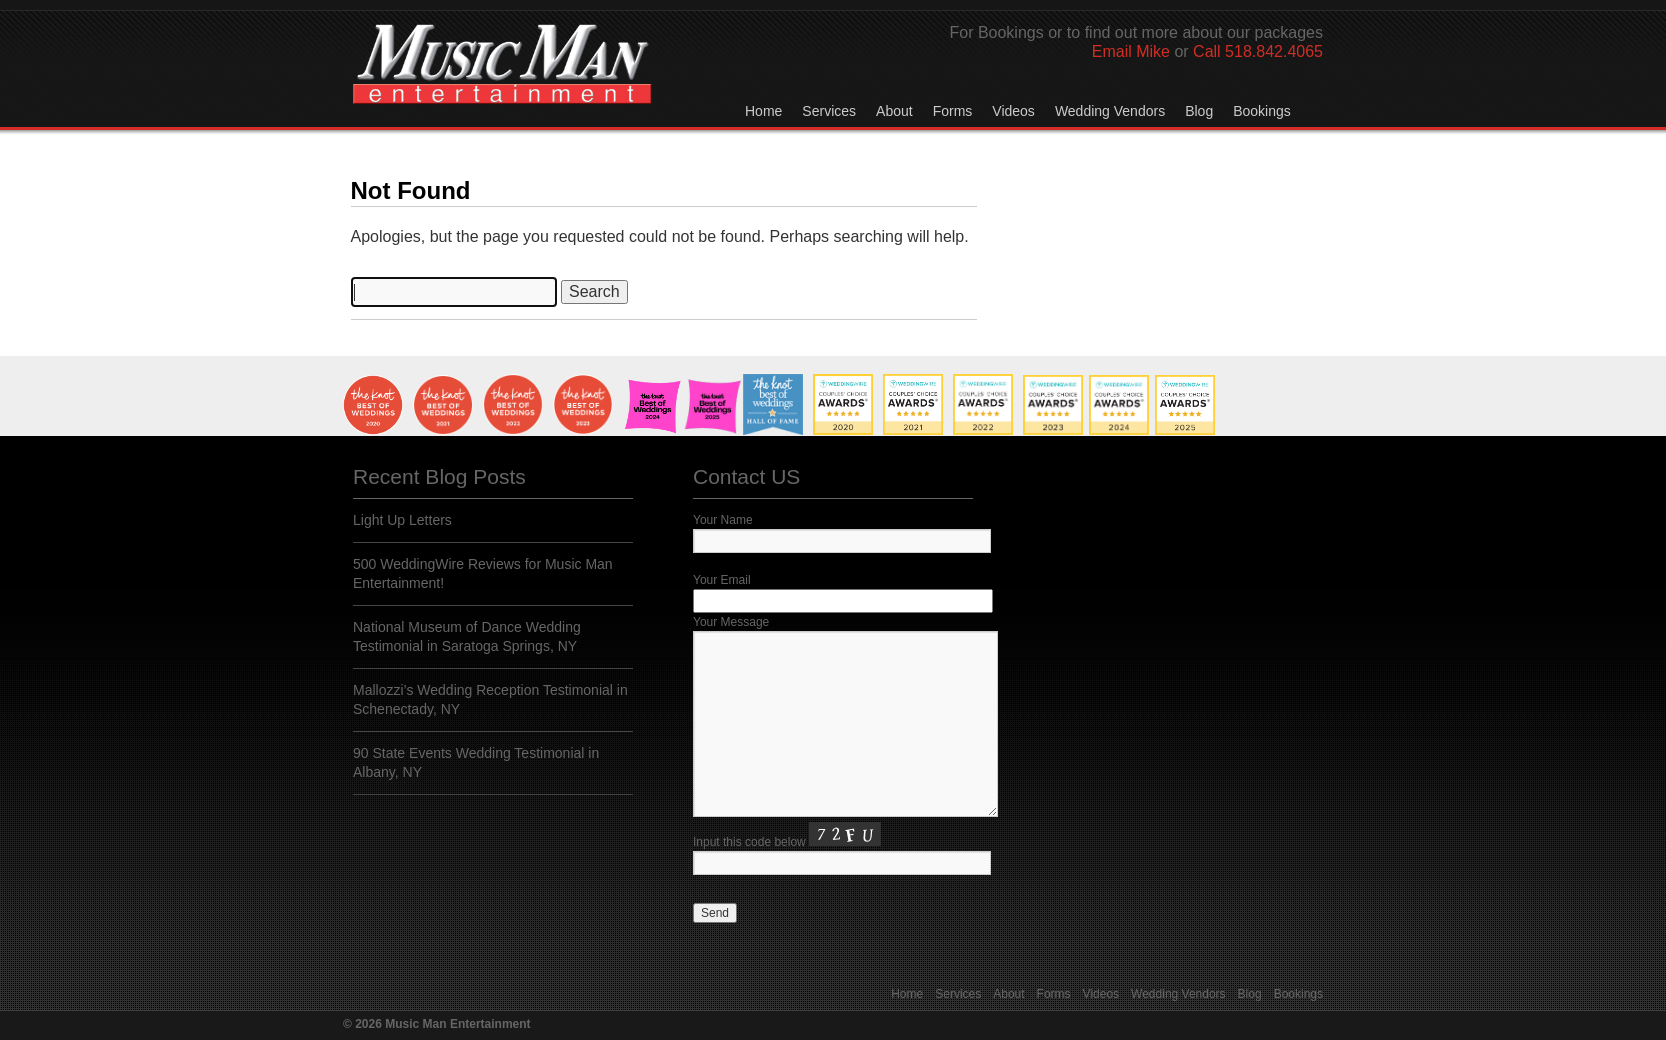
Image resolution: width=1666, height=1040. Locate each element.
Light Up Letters (402, 520)
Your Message (731, 622)
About (894, 111)
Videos (1013, 111)
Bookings (1262, 111)
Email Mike (1131, 51)
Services (829, 111)
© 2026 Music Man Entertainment (437, 1024)
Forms (953, 111)
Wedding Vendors (1110, 111)
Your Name (723, 520)
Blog (1199, 111)
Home (763, 111)
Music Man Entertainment (502, 84)
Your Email (722, 580)
